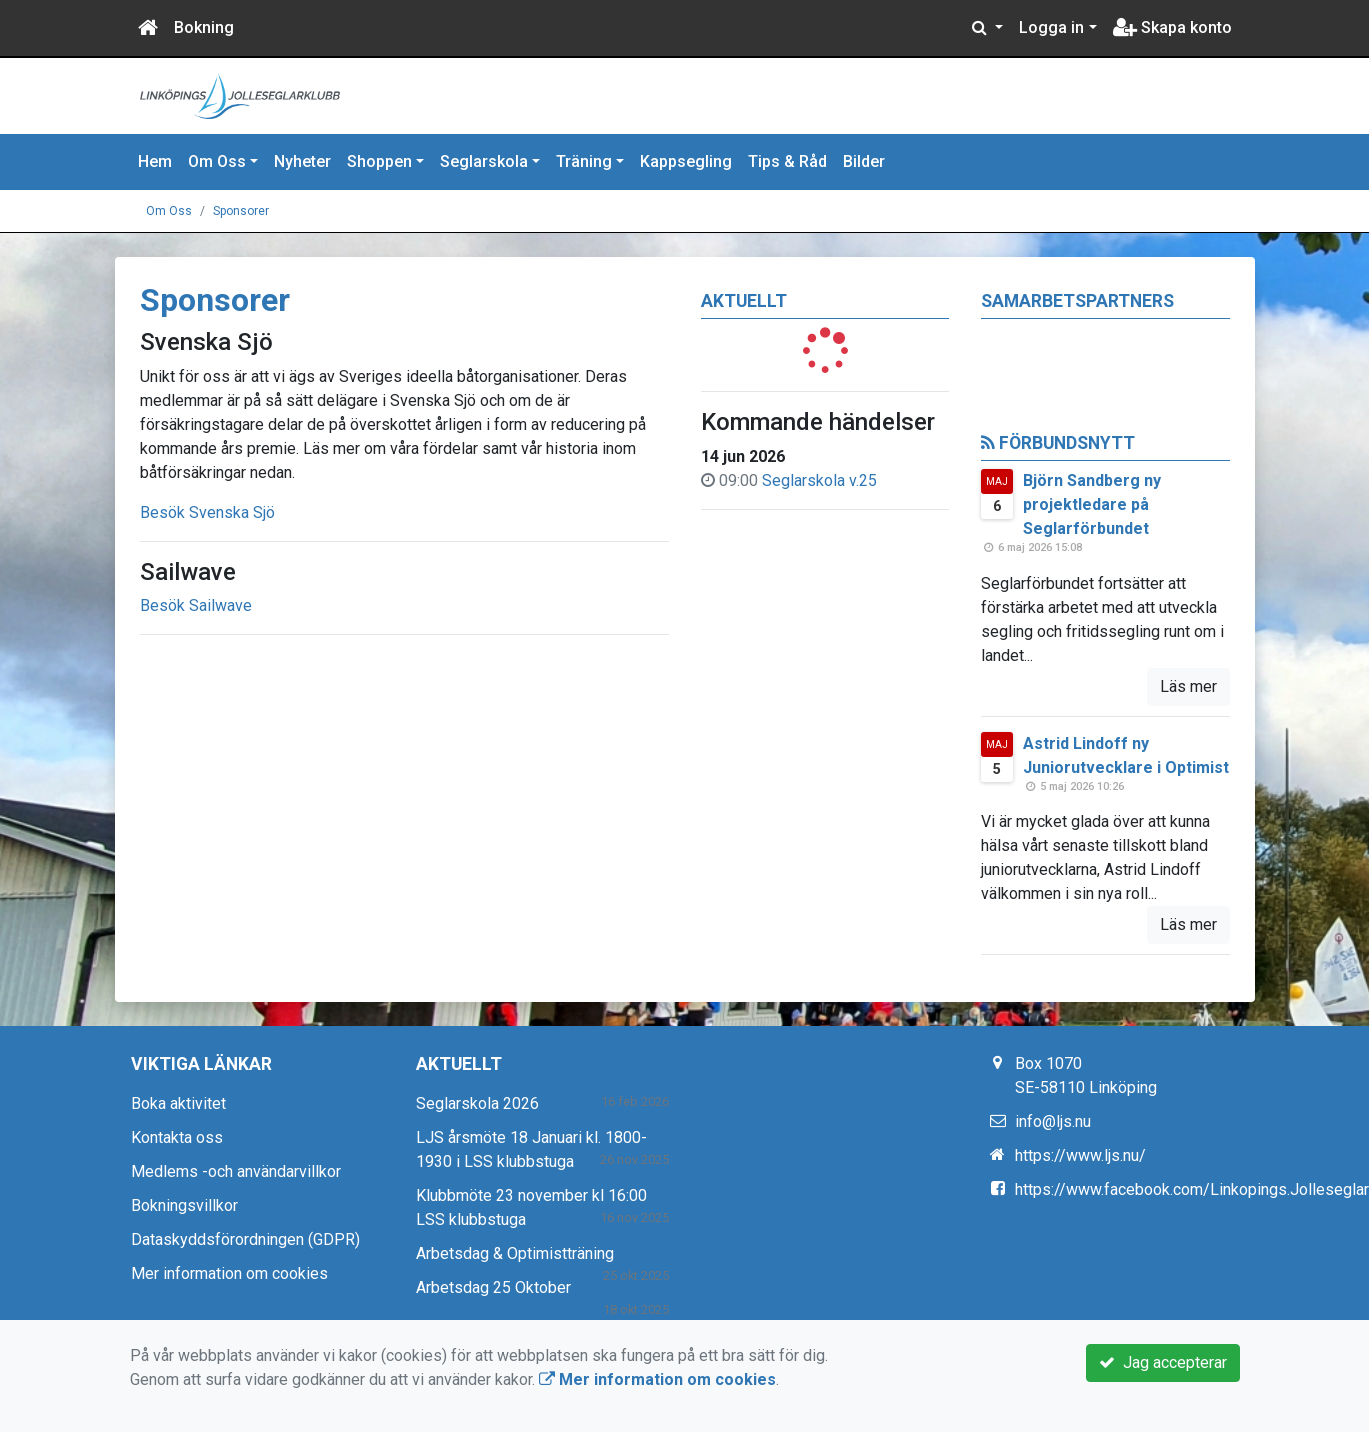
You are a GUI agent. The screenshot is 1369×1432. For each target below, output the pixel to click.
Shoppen (379, 161)
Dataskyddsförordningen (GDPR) (245, 1239)
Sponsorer (241, 211)
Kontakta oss (177, 1137)
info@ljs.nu (1053, 1121)
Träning (584, 161)
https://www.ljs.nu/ (1080, 1155)
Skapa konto (1172, 27)
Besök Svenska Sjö (207, 512)
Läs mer (1188, 686)
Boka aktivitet (178, 1103)
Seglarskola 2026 (477, 1103)
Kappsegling (686, 161)
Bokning (204, 27)
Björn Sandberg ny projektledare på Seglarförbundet (1092, 504)
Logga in (1051, 27)
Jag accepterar (1163, 1362)
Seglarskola (484, 161)
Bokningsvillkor (184, 1205)
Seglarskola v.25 (819, 480)
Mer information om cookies (229, 1273)
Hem (155, 161)
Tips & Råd (787, 161)
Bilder (864, 161)
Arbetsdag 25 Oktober (493, 1287)
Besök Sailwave (196, 605)
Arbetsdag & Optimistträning (515, 1253)
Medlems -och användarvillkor (236, 1171)
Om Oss (217, 161)
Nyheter (302, 161)
